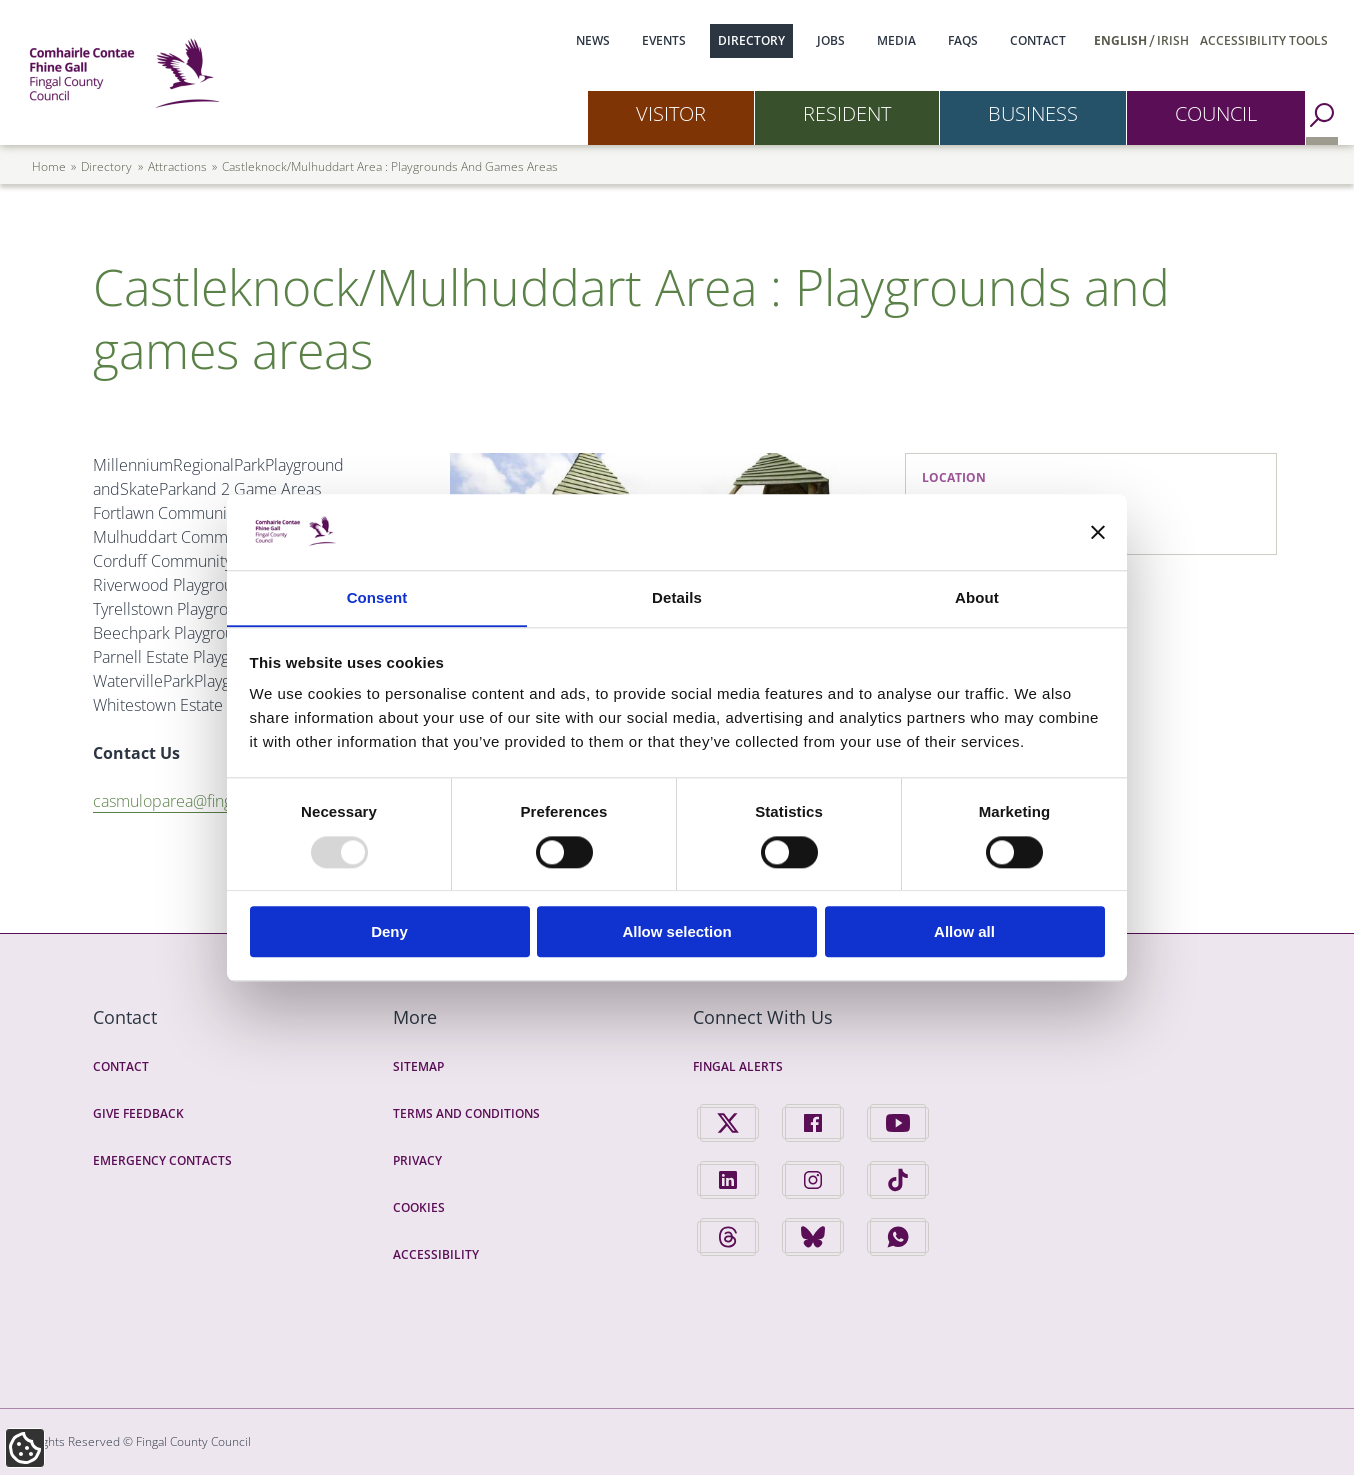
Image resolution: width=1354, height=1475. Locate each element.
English (1120, 40)
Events (664, 40)
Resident (847, 113)
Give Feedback (138, 1113)
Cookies (419, 1207)
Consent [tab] (377, 597)
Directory (751, 40)
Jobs (831, 40)
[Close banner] (1098, 532)
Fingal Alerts (738, 1066)
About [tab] (977, 597)
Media (896, 40)
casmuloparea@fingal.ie (184, 801)
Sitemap (418, 1066)
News (593, 40)
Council (1216, 113)
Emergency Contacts (162, 1160)
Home (49, 166)
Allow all (964, 932)
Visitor (671, 113)
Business (1033, 113)
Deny (389, 932)
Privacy (417, 1160)
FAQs (963, 40)
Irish (1173, 40)
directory (106, 166)
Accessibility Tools (1264, 40)
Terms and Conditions (466, 1113)
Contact (1038, 40)
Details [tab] (677, 597)
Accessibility (436, 1254)
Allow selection (676, 932)
